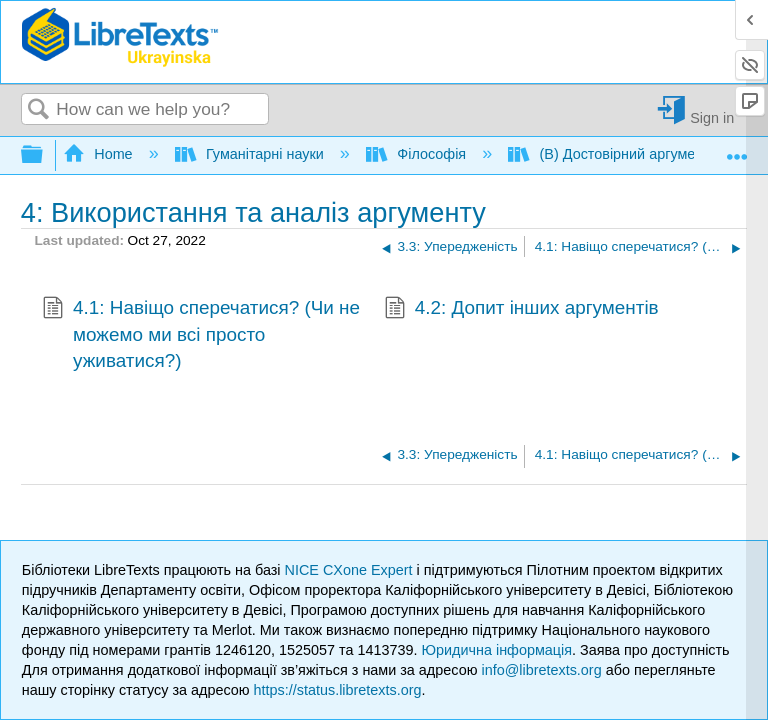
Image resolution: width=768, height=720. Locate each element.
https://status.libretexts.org (338, 690)
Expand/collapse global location (737, 149)
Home (100, 154)
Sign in (712, 117)
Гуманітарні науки (251, 154)
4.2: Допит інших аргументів (521, 310)
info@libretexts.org (541, 670)
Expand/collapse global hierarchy (45, 155)
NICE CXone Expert (351, 570)
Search (39, 110)
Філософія (418, 154)
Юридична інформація (496, 650)
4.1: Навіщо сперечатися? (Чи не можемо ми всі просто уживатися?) (201, 334)
